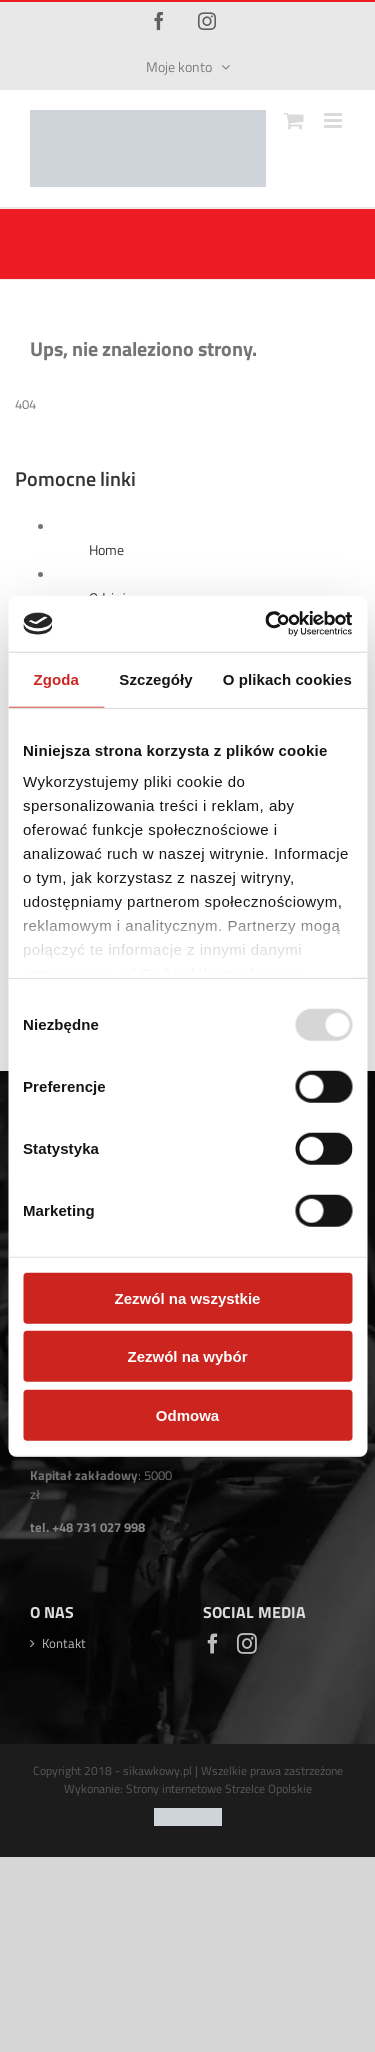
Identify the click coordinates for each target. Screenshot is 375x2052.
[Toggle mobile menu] (334, 120)
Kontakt (64, 1643)
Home (106, 549)
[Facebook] (213, 1644)
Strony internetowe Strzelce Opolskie (219, 1797)
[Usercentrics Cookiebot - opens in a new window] (267, 624)
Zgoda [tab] (56, 678)
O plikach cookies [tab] (287, 678)
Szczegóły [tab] (155, 678)
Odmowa (187, 1414)
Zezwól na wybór (187, 1356)
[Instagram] (247, 1644)
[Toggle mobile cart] (294, 120)
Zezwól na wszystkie (188, 1297)
